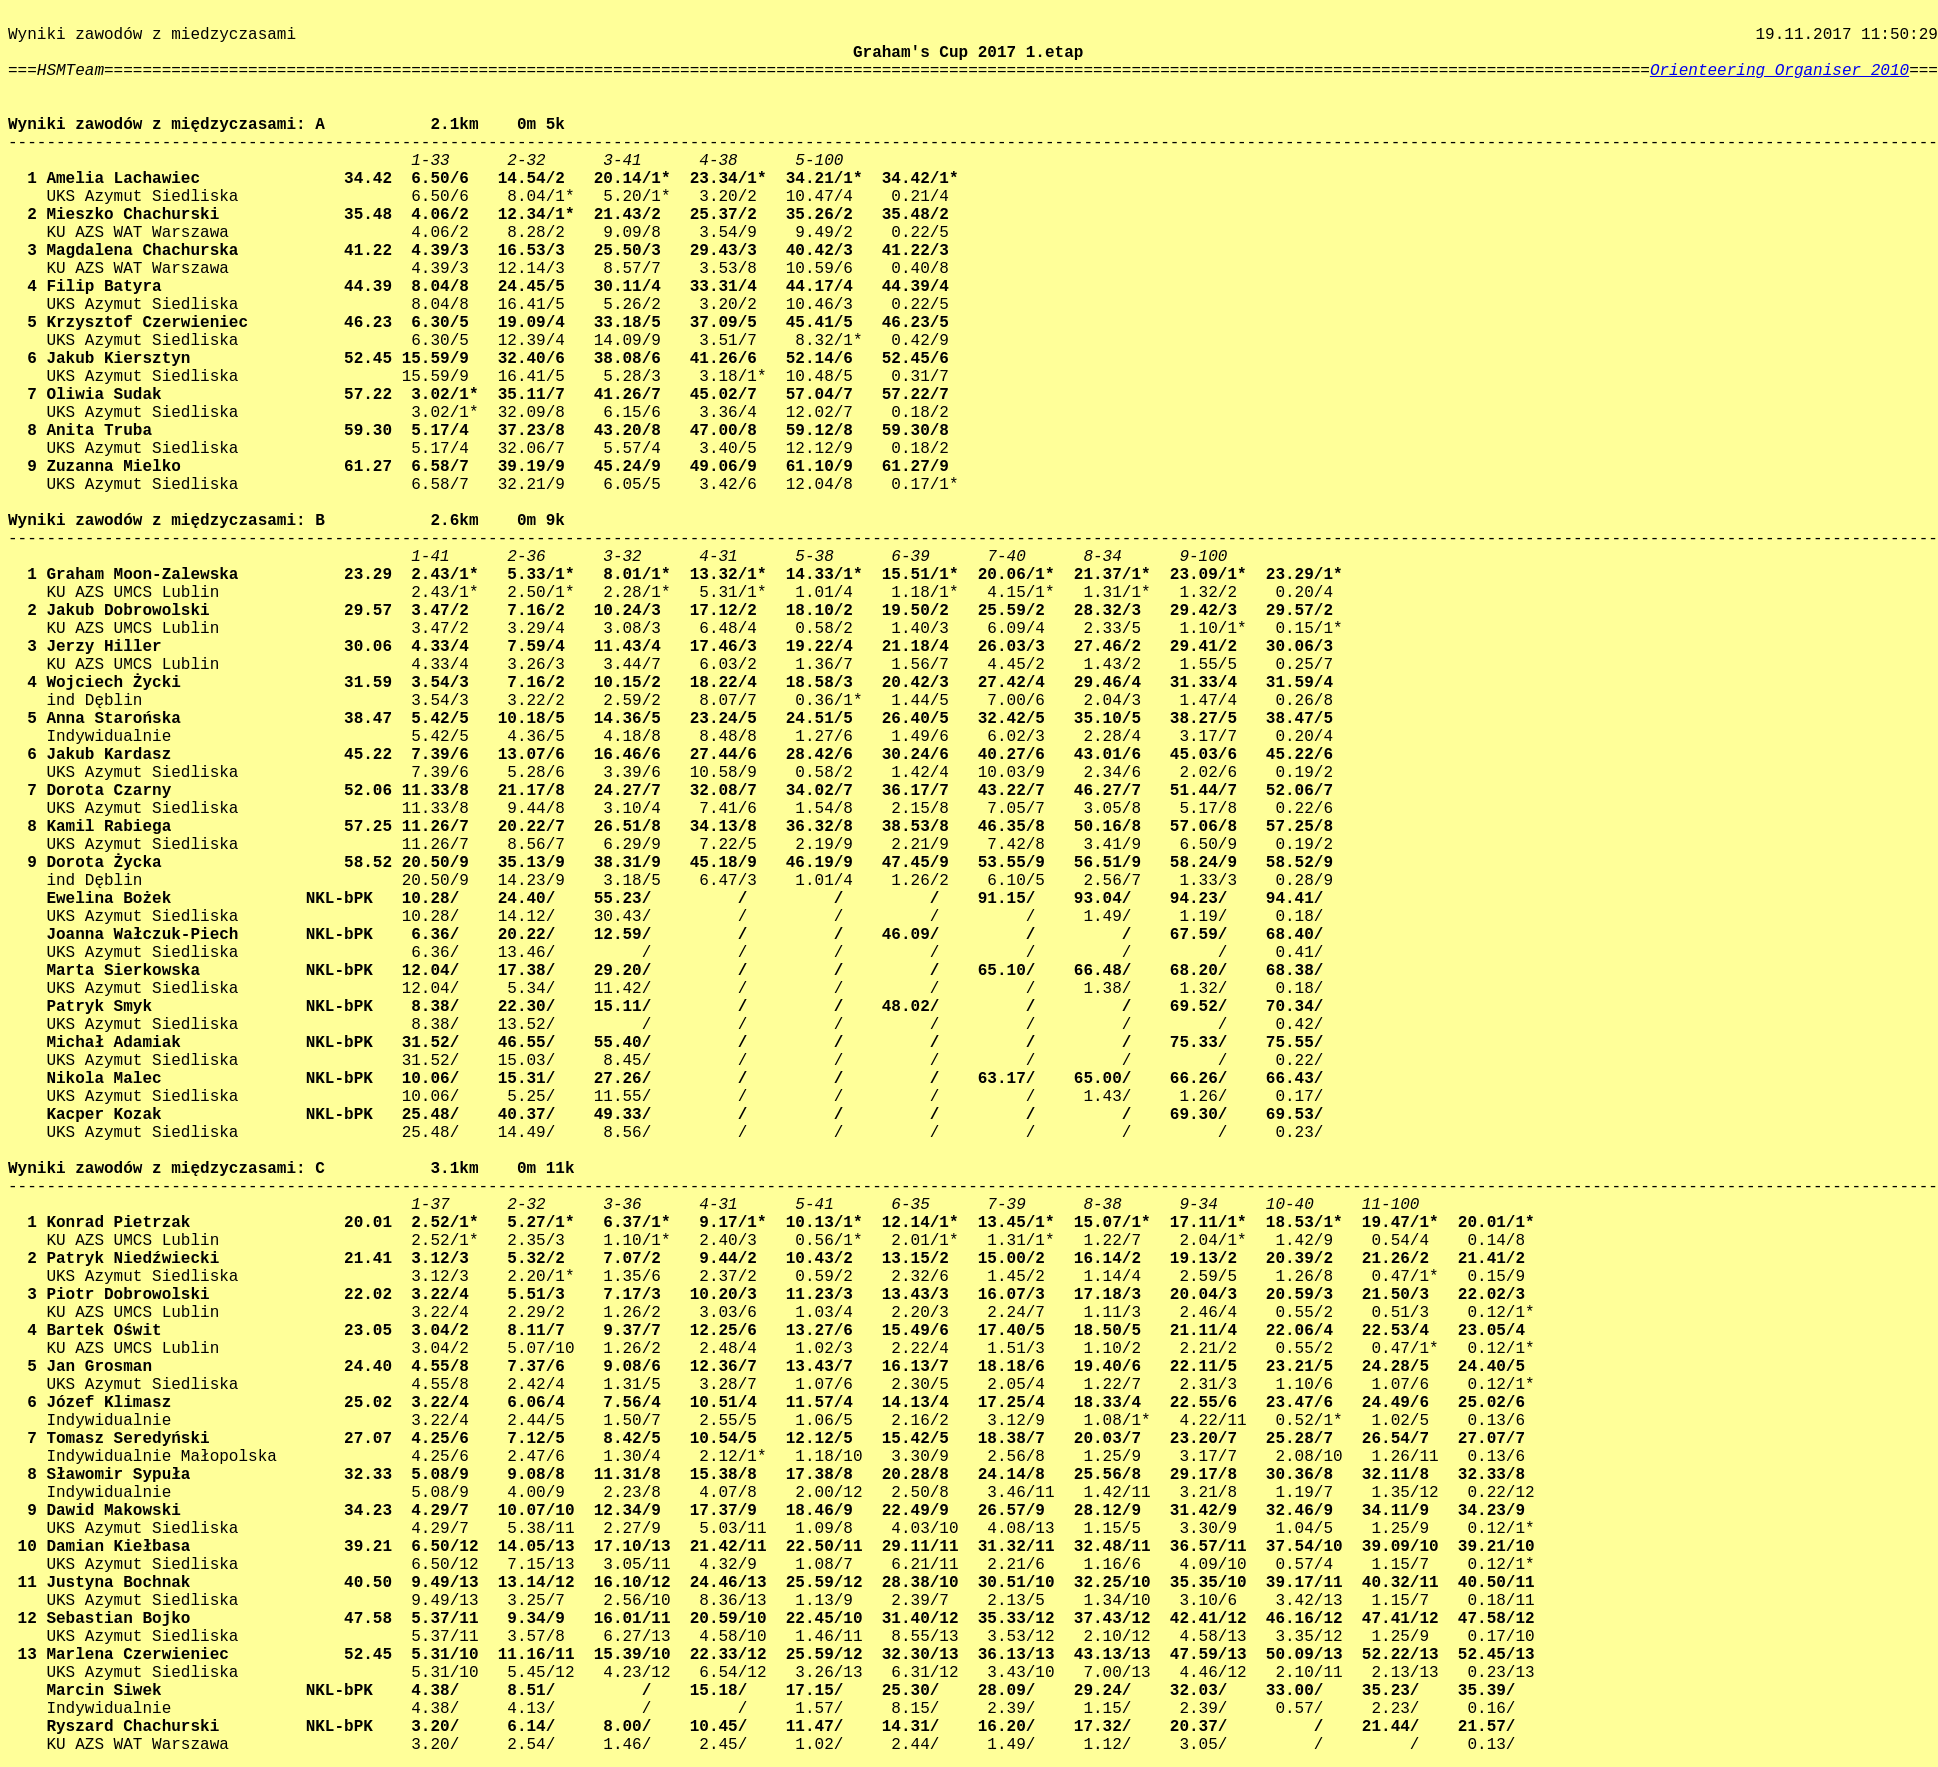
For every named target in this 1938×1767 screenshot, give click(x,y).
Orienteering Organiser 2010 (1779, 71)
